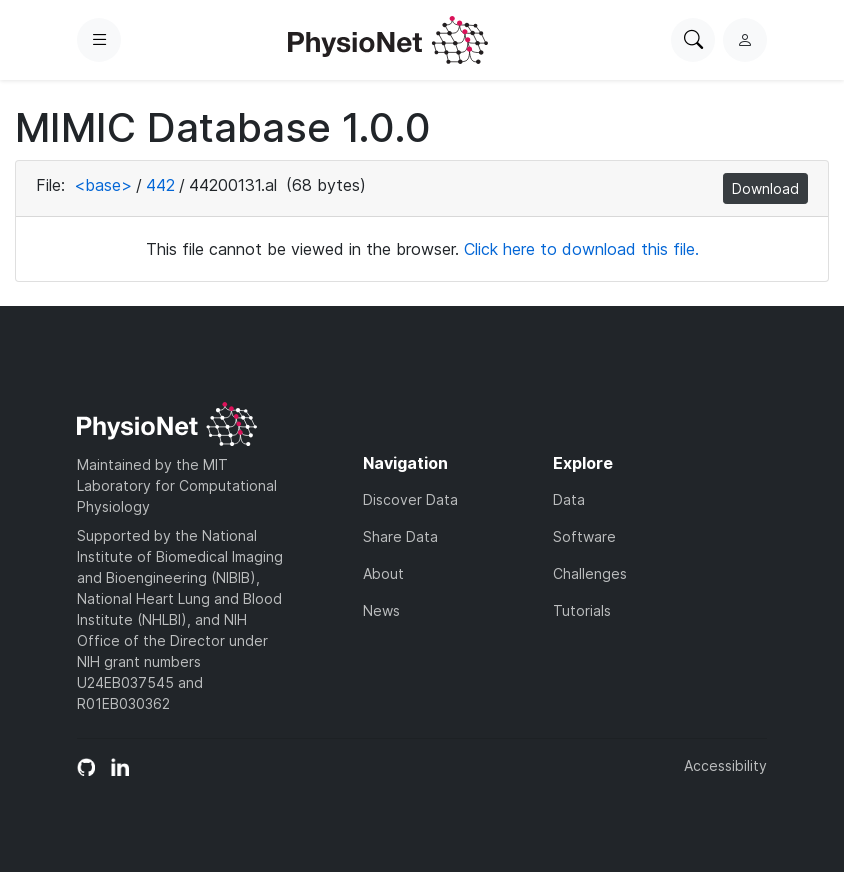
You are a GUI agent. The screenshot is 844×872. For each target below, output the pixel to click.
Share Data (400, 536)
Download (765, 188)
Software (584, 536)
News (381, 610)
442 (160, 185)
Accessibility (725, 765)
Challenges (590, 573)
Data (569, 499)
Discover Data (410, 499)
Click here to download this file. (581, 249)
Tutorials (582, 610)
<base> (103, 185)
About (383, 573)
